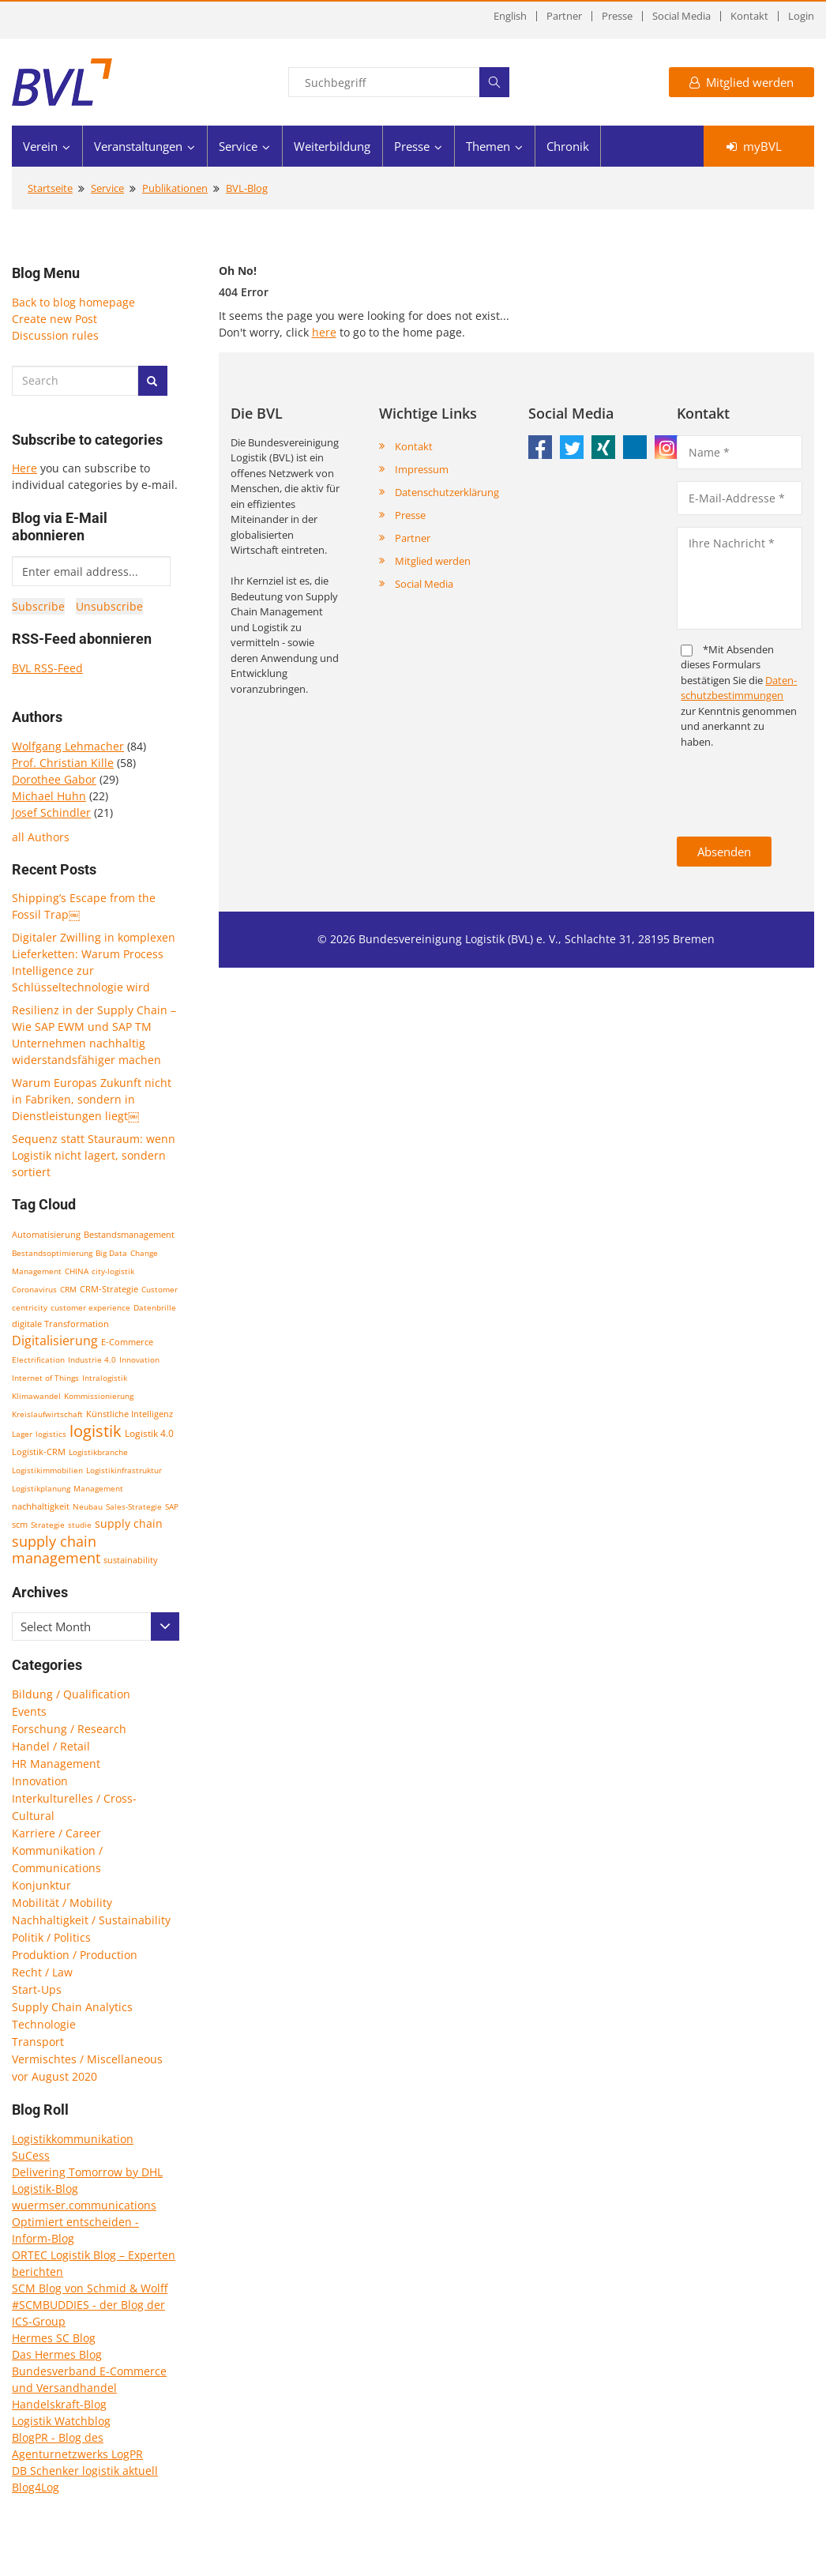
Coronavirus (34, 1289)
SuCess (31, 2155)
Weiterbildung (332, 146)
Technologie (44, 2024)
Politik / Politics (51, 1937)
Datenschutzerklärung (447, 492)
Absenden (724, 851)
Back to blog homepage (73, 302)
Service (238, 146)
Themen (488, 146)
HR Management (56, 1763)
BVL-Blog (247, 188)
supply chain (129, 1523)
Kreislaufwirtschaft (47, 1414)
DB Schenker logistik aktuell (85, 2470)
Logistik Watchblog (61, 2420)
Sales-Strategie (134, 1506)
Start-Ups (37, 1989)
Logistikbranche (98, 1451)
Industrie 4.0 (92, 1359)
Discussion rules (55, 335)
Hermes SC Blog (54, 2337)
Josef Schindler (51, 812)
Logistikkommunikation (72, 2138)
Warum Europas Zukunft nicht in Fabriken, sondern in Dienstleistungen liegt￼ (91, 1099)
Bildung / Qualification (71, 1694)
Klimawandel (36, 1395)
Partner (564, 16)
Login (801, 16)
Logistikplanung (41, 1488)
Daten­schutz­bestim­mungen (739, 688)
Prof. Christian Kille (63, 762)
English (510, 16)
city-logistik (113, 1271)
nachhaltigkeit (40, 1506)
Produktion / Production (74, 1954)
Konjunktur (41, 1885)
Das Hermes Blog (57, 2354)
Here (24, 468)
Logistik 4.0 (149, 1433)
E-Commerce (127, 1342)
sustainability (130, 1560)
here (324, 332)
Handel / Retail (51, 1746)
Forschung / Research (69, 1728)
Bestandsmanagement (129, 1234)
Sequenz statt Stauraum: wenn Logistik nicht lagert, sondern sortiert (93, 1155)
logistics (51, 1433)
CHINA (76, 1271)
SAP (171, 1506)
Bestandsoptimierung (52, 1252)
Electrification (38, 1359)
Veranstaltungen (138, 146)
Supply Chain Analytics (72, 2006)
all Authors (40, 836)
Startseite (50, 188)
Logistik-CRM (39, 1451)
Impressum (422, 469)
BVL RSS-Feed (47, 667)
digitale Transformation (60, 1323)
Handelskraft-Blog (59, 2404)
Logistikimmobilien (47, 1470)
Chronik (567, 146)
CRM (68, 1289)
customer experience (90, 1307)
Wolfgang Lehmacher (68, 746)
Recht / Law (42, 1972)
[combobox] (95, 1626)
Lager (22, 1433)
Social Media (681, 16)
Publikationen (175, 188)
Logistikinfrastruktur (124, 1470)
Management (98, 1488)
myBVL (754, 146)
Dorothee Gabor (54, 779)
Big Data (111, 1252)
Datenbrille (154, 1307)
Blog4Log (35, 2487)
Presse (617, 16)
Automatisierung (46, 1234)
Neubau (88, 1506)
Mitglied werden (741, 82)
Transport (38, 2041)
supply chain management (56, 1549)
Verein (40, 146)
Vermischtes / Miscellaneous (87, 2058)
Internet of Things (45, 1377)
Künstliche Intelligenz (129, 1414)
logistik (95, 1431)
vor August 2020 (54, 2076)
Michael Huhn (49, 795)
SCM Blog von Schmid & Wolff (89, 2288)
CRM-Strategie (109, 1289)
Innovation (139, 1359)
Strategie (48, 1524)
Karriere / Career (56, 1833)
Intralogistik (104, 1377)
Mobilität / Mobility (62, 1902)
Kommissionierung (98, 1395)
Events (29, 1711)
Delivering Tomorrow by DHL (87, 2171)
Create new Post (54, 318)
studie (80, 1524)
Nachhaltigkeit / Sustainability (91, 1919)
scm (20, 1524)
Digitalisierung (55, 1340)
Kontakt (749, 16)
